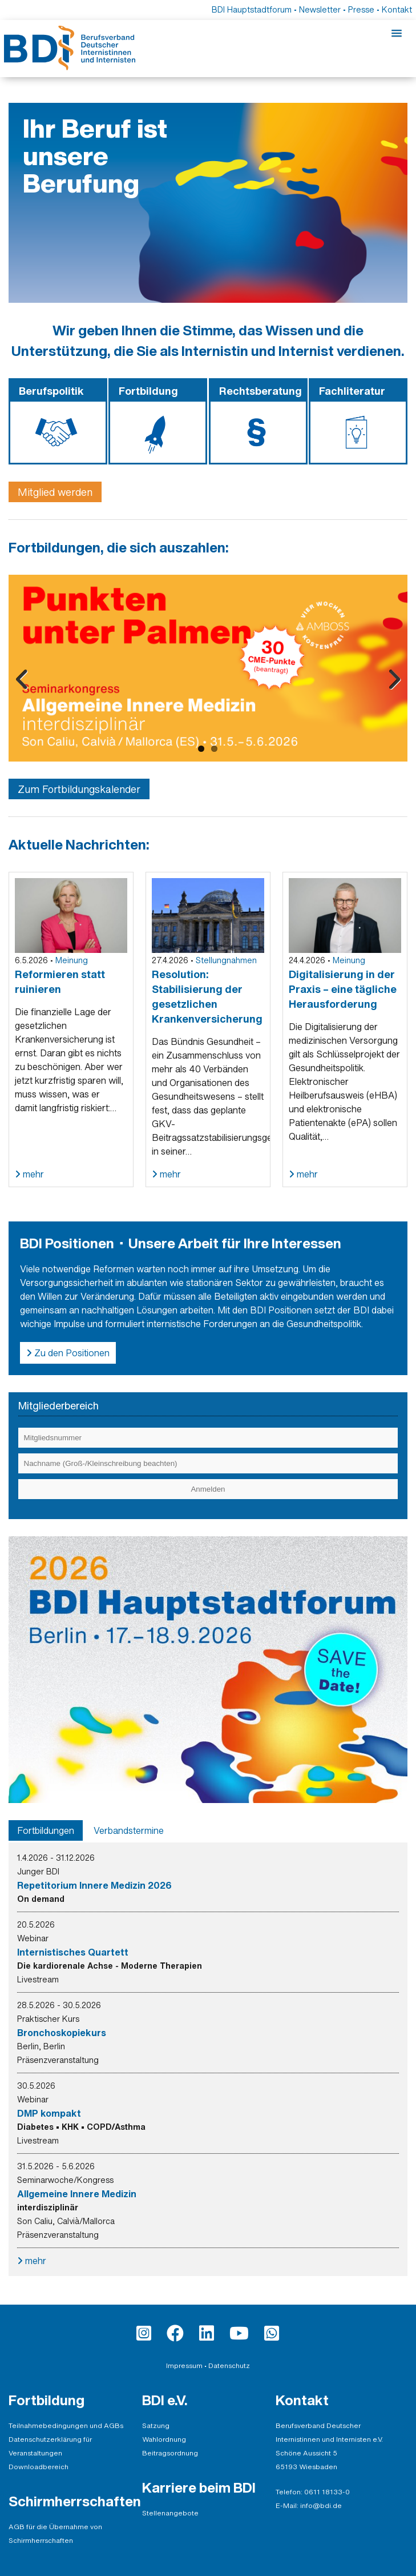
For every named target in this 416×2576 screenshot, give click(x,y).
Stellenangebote (170, 2513)
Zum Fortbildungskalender (79, 789)
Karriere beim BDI (199, 2487)
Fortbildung (46, 2400)
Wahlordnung (164, 2439)
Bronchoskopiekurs (61, 2033)
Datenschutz (229, 2365)
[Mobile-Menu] (396, 34)
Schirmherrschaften (75, 2501)
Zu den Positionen (71, 1353)
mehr (32, 1174)
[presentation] (46, 1830)
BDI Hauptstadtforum (252, 9)
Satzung (155, 2425)
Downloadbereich (38, 2466)
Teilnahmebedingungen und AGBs (66, 2425)
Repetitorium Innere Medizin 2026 (94, 1885)
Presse (361, 9)
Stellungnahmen (226, 960)
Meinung (71, 960)
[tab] (46, 1830)
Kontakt (397, 9)
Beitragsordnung (170, 2453)
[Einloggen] (208, 1489)
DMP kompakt (49, 2113)
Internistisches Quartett (72, 1952)
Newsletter (320, 9)
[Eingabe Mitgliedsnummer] (208, 1438)
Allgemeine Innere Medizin (76, 2194)
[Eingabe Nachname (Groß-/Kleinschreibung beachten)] (208, 1463)
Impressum (184, 2365)
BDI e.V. (165, 2400)
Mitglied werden (55, 491)
